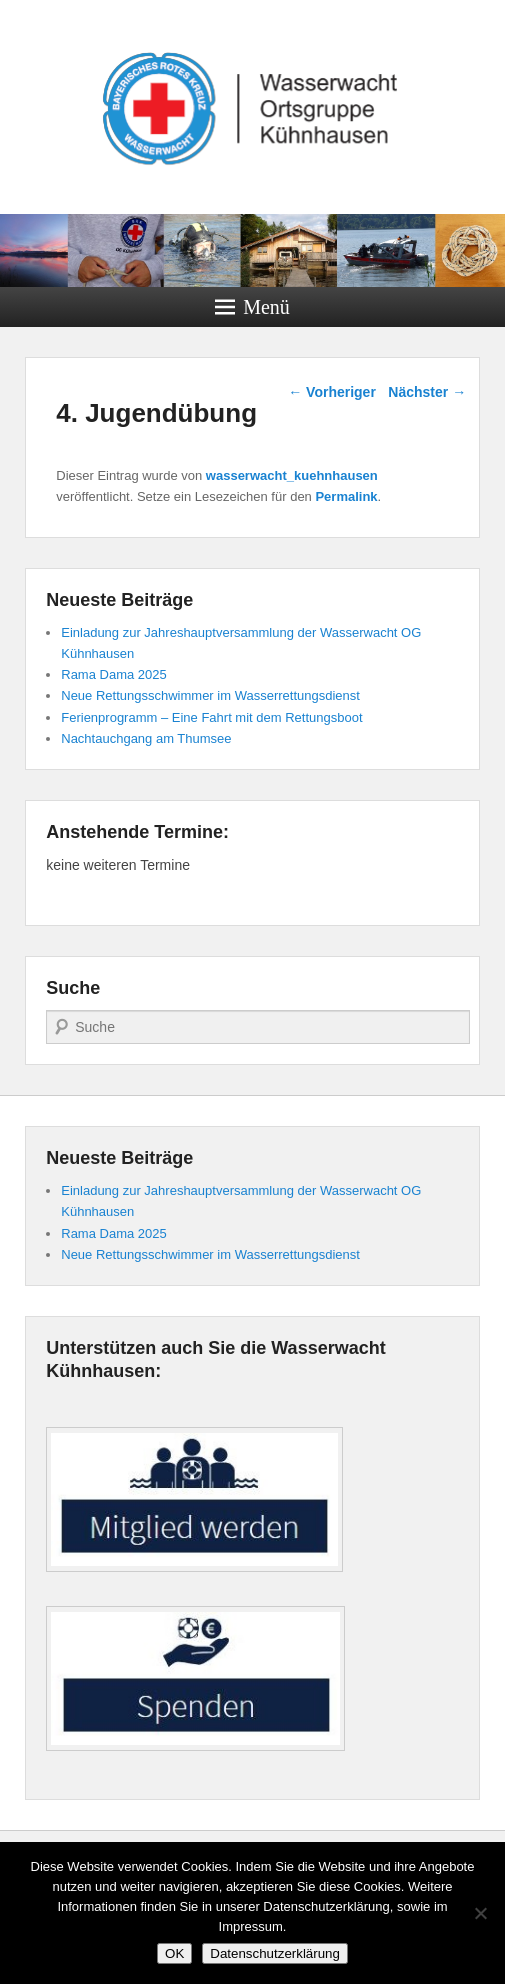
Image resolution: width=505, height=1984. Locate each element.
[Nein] (480, 1913)
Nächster (427, 392)
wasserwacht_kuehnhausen (292, 475)
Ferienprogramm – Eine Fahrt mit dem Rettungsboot (211, 717)
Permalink (346, 496)
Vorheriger (332, 392)
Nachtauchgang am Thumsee (146, 738)
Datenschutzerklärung (275, 1953)
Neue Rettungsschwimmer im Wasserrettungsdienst (210, 695)
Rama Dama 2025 (114, 674)
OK (174, 1953)
